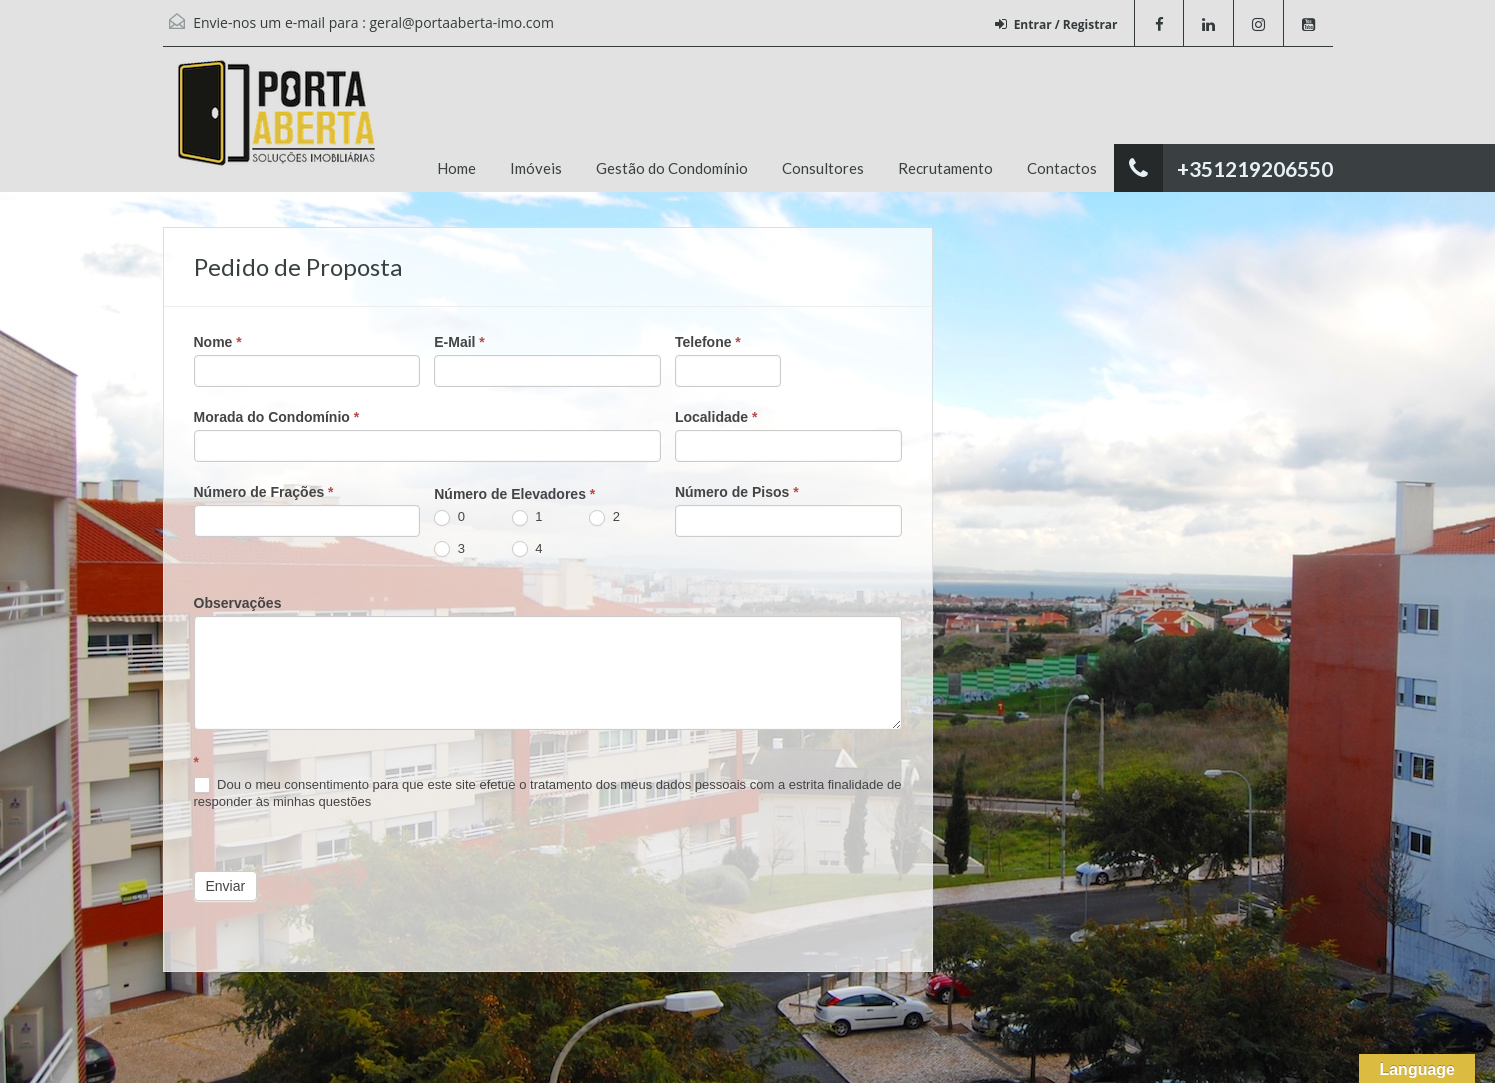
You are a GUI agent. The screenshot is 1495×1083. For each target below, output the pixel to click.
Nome (218, 342)
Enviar (226, 886)
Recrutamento (945, 168)
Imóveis (536, 168)
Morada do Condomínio (277, 417)
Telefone (708, 342)
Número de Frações (264, 492)
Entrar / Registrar (1056, 24)
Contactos (1062, 168)
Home (456, 168)
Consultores (823, 168)
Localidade (716, 417)
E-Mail (459, 342)
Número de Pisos (737, 492)
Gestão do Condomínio (672, 168)
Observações (238, 603)
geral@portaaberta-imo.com (462, 22)
